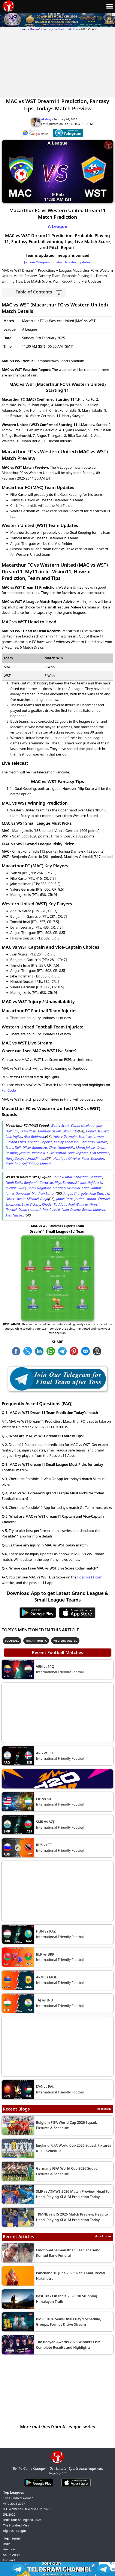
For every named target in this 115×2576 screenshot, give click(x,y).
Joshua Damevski (32, 1153)
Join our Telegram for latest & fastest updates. (57, 262)
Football (12, 1640)
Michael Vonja (37, 1198)
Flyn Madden (99, 1153)
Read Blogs (104, 2109)
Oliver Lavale (15, 1198)
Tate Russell (51, 1209)
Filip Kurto (70, 1131)
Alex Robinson (34, 1136)
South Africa (11, 2555)
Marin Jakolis (86, 1147)
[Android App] (38, 2487)
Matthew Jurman (91, 1136)
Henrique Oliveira (66, 1158)
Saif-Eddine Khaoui (36, 1163)
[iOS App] (76, 2487)
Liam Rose (28, 1131)
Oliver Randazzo (34, 1147)
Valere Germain (65, 1136)
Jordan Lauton (85, 1198)
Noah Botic (14, 1182)
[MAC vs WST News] (36, 133)
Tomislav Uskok (49, 1131)
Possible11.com (89, 1577)
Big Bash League (15, 2531)
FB (17, 1350)
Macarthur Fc (36, 1640)
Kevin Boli (13, 1163)
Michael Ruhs (16, 1188)
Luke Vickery (31, 1204)
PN (75, 1350)
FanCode (9, 1090)
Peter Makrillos (93, 1158)
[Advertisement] (57, 63)
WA (51, 1350)
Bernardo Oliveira (94, 1142)
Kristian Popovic (40, 1142)
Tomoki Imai (62, 1177)
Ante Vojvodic (78, 1153)
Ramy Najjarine (39, 1188)
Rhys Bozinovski (67, 1182)
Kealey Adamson (66, 1142)
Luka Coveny (71, 1209)
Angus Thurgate (76, 1193)
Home (22, 29)
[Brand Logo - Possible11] (57, 2463)
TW (28, 1350)
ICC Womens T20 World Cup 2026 (26, 2509)
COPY (98, 1350)
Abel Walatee (78, 1204)
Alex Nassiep (15, 1215)
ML (86, 1350)
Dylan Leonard (29, 1209)
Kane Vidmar (91, 1188)
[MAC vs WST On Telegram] (68, 133)
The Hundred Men (16, 2525)
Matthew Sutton (43, 1193)
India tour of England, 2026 (22, 2520)
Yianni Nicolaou (82, 1125)
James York (64, 1198)
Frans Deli (13, 1147)
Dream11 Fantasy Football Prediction (54, 29)
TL (63, 1350)
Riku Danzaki (99, 1193)
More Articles (102, 2236)
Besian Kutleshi (93, 1209)
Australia (9, 2549)
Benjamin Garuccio (38, 1182)
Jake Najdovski (91, 1182)
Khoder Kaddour (54, 1204)
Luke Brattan (56, 1153)
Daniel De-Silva (97, 1131)
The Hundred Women (18, 2498)
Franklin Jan (36, 1158)
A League (57, 226)
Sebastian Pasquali (88, 1177)
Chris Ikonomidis (61, 1147)
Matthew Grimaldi (66, 1188)
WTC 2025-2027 (14, 2504)
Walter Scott (60, 1125)
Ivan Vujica (14, 1136)
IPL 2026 (9, 2514)
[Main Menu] (109, 6)
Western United (65, 1640)
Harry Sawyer (15, 1158)
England (9, 2560)
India (6, 2544)
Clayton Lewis (16, 1142)
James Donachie (18, 1193)
